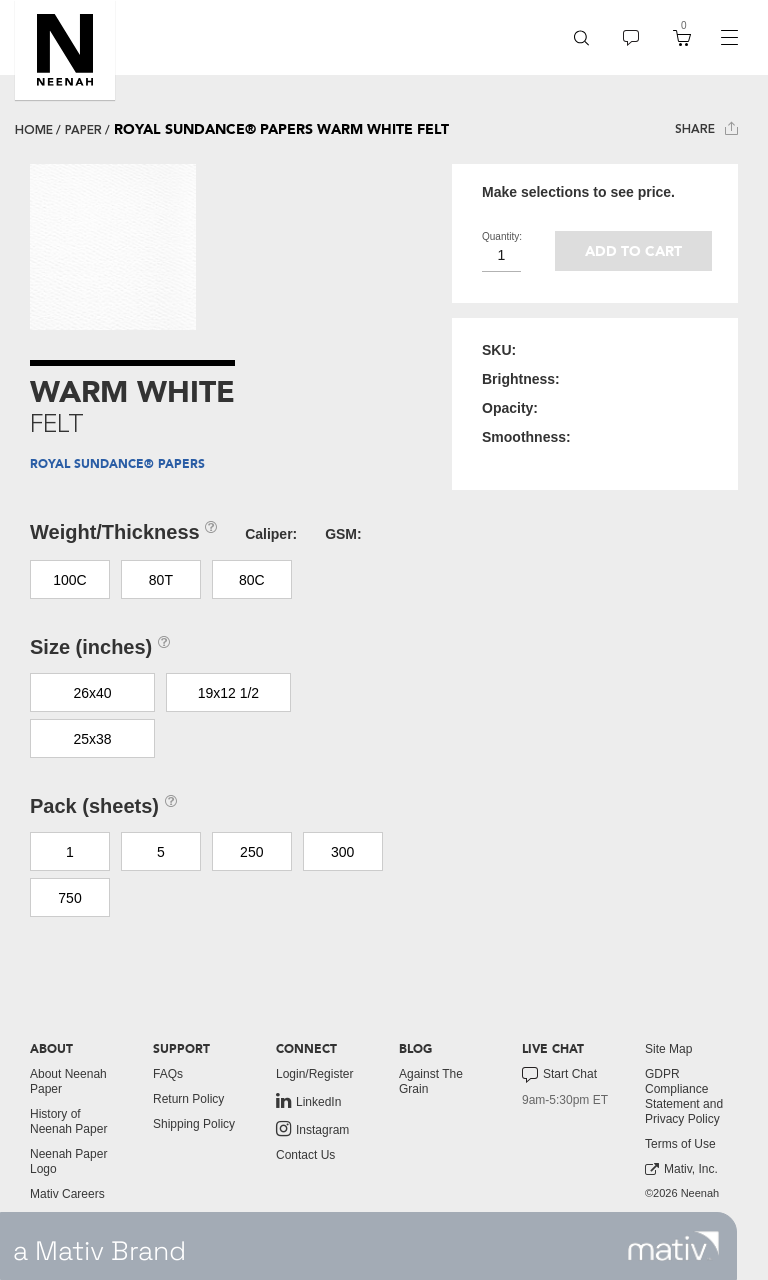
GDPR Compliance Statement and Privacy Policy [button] (684, 1096)
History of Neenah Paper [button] (68, 1121)
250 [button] (251, 852)
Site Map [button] (668, 1049)
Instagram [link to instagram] (312, 1129)
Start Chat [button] (559, 1075)
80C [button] (252, 580)
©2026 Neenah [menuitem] (682, 1193)
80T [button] (161, 580)
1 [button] (70, 852)
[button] (65, 50)
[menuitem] (581, 37)
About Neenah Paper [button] (68, 1081)
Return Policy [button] (188, 1099)
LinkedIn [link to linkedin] (308, 1101)
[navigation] (729, 38)
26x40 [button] (92, 693)
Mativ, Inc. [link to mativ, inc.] (681, 1169)
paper (83, 130)
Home (34, 130)
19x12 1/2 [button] (229, 693)
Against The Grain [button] (431, 1081)
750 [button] (69, 898)
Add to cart (633, 251)
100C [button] (69, 580)
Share (706, 128)
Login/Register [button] (314, 1074)
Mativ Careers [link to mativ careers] (67, 1194)
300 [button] (342, 852)
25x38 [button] (92, 739)
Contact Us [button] (305, 1155)
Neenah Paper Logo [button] (68, 1161)
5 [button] (161, 852)
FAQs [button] (168, 1074)
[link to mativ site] (673, 1246)
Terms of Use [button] (680, 1144)
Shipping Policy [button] (194, 1124)
